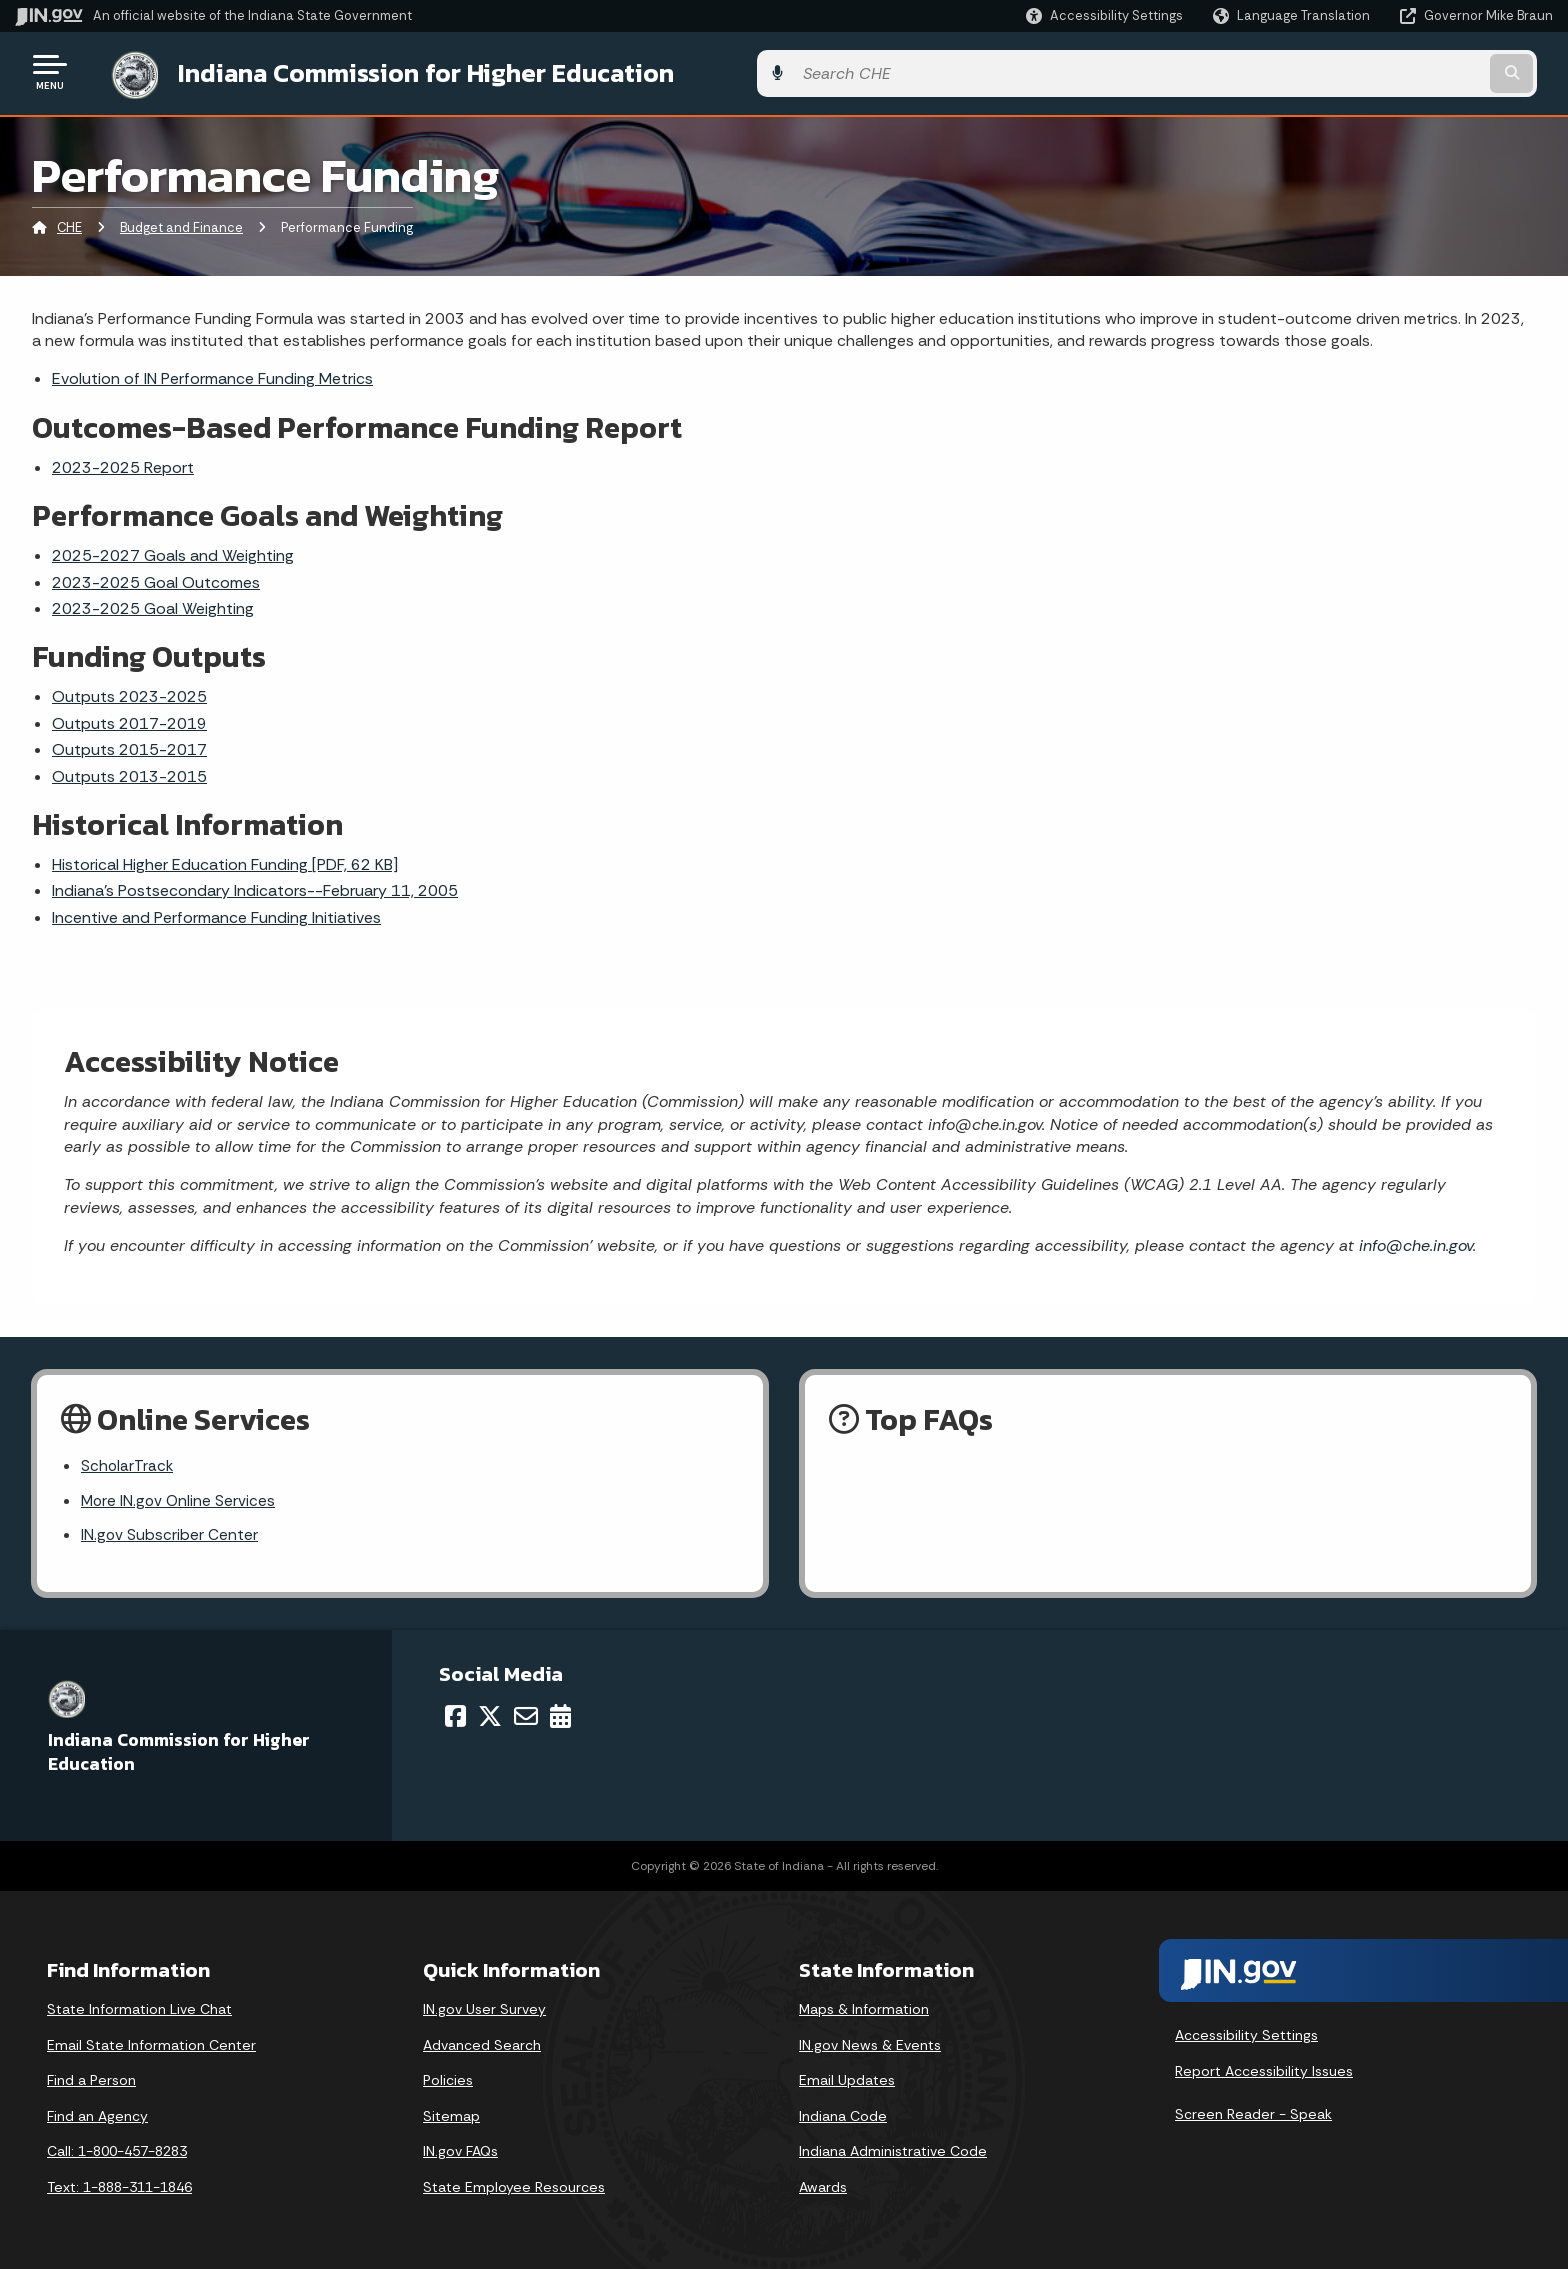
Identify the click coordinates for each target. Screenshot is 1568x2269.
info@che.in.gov (1413, 1241)
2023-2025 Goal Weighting (153, 604)
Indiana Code (843, 2116)
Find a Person (91, 2080)
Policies (448, 2080)
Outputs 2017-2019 (129, 719)
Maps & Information (864, 2009)
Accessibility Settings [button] (1246, 2035)
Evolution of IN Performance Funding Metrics (212, 375)
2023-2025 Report (123, 463)
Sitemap (451, 2116)
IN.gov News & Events (870, 2044)
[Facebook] (455, 1715)
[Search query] (1374, 71)
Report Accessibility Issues (1264, 2070)
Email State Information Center (151, 2044)
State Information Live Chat (139, 2009)
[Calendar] (560, 1715)
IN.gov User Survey (484, 2009)
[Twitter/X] (490, 1715)
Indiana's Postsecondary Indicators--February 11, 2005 (255, 887)
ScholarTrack (128, 1463)
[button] (1104, 15)
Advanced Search (482, 2044)
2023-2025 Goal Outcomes (156, 578)
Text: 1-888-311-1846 (119, 2187)
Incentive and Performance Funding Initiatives (216, 913)
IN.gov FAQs (460, 2151)
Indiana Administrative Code (893, 2151)
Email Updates (847, 2080)
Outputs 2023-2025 (129, 693)
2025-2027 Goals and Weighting (173, 552)
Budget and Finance (181, 224)
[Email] (526, 1715)
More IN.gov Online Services (180, 1498)
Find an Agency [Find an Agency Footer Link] (97, 2116)
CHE (69, 224)
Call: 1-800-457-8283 (117, 2151)
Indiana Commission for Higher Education (406, 71)
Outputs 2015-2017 (129, 746)
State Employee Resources (514, 2187)
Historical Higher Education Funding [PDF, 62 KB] (225, 860)
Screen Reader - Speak (1253, 2114)
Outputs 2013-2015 (129, 772)
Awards (823, 2187)
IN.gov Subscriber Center (170, 1533)
